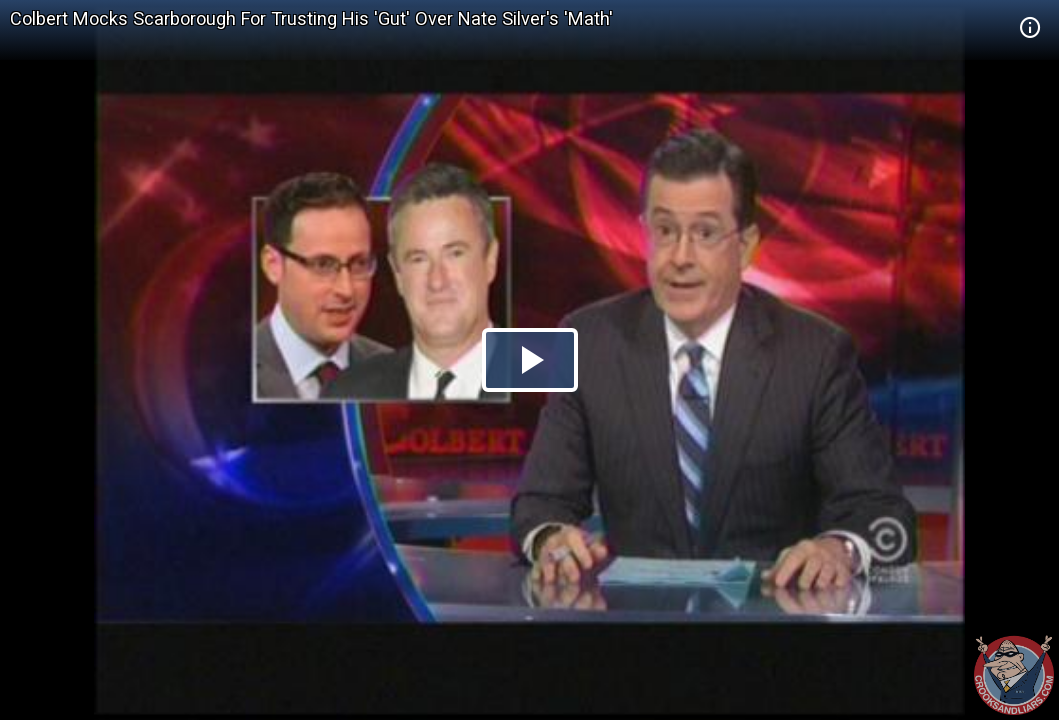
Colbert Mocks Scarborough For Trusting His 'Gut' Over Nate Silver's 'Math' (311, 18)
